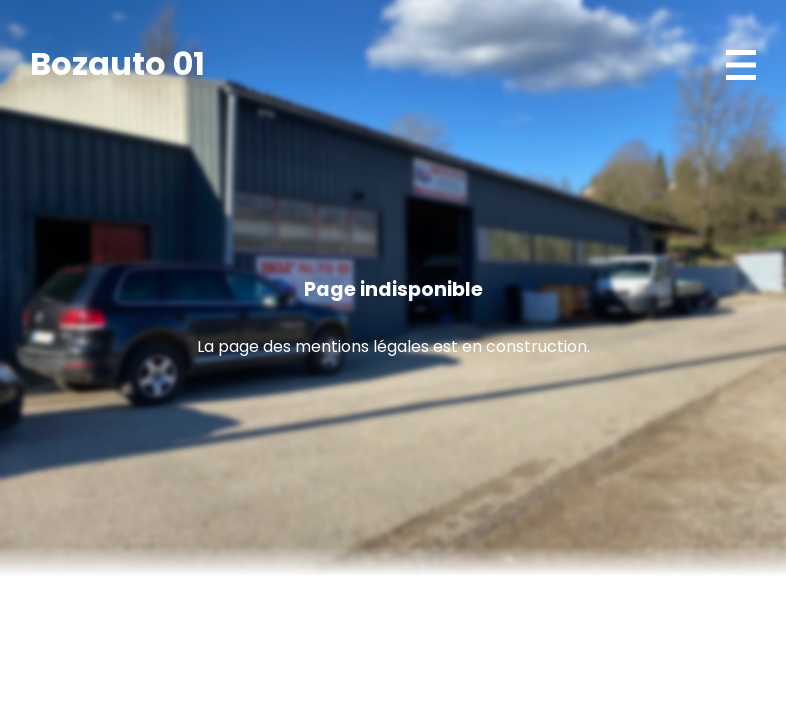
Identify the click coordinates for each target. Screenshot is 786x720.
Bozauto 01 (117, 63)
